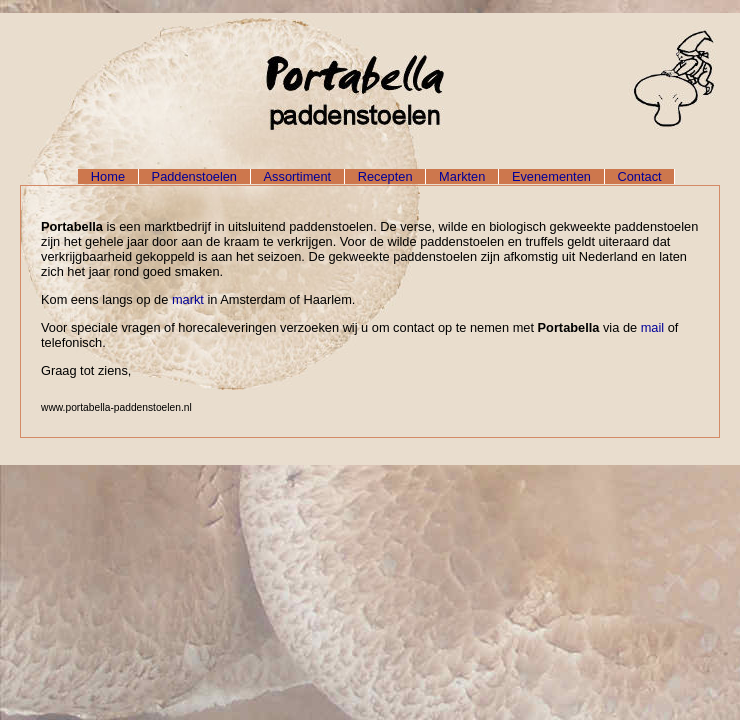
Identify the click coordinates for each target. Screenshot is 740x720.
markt (188, 299)
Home (108, 176)
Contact (640, 176)
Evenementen (551, 176)
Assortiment (298, 176)
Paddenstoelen (194, 176)
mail (652, 327)
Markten (462, 176)
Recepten (385, 176)
